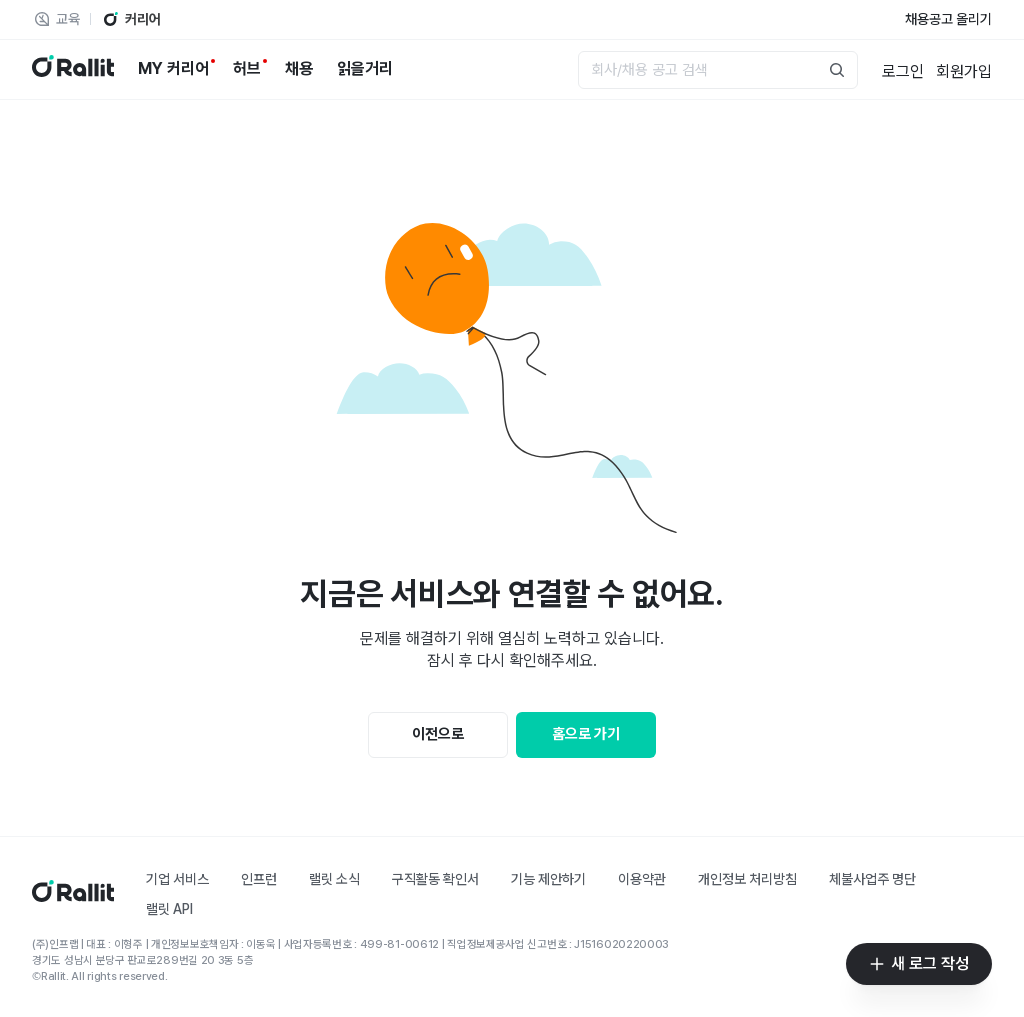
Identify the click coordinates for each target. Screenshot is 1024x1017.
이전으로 (438, 734)
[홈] (73, 896)
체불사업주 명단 (872, 879)
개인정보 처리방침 (747, 879)
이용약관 (642, 879)
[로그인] (903, 70)
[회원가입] (964, 70)
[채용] (299, 69)
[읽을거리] (365, 69)
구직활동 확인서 (435, 879)
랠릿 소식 (334, 879)
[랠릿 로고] (73, 69)
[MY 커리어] (173, 69)
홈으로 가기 (586, 734)
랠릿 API (169, 909)
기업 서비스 (177, 879)
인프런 (259, 879)
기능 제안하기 (548, 879)
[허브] (247, 69)
